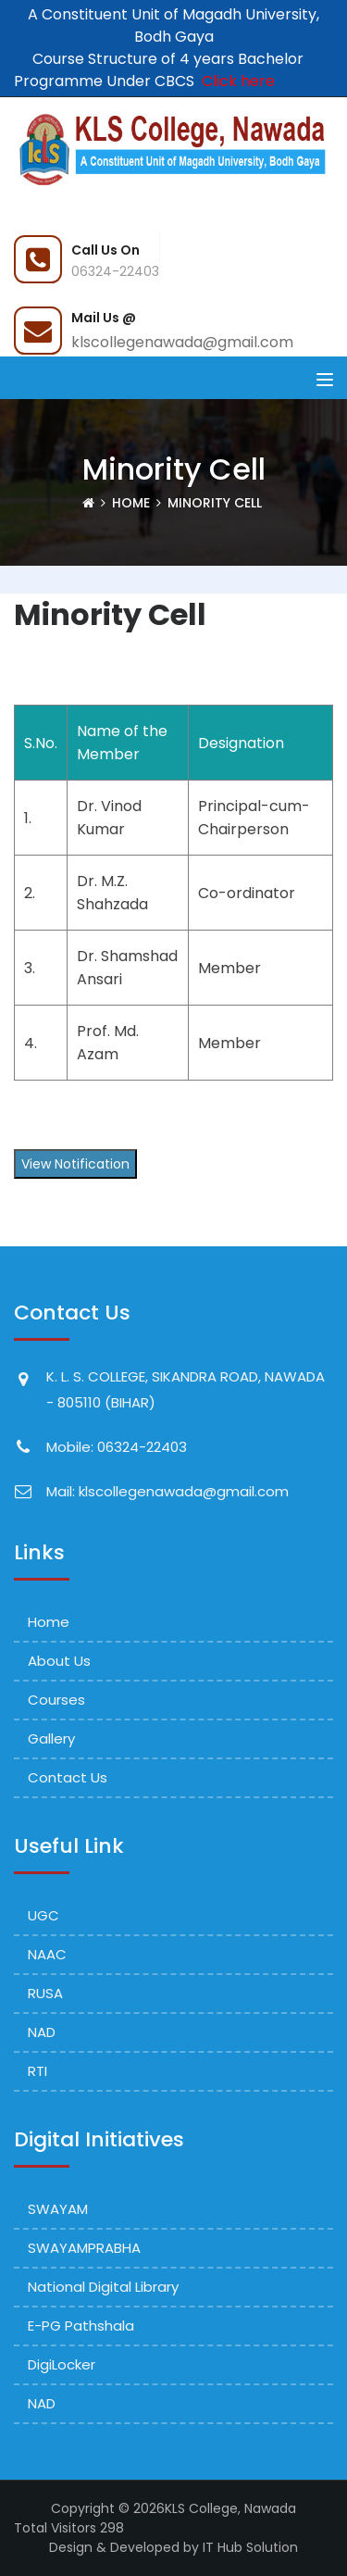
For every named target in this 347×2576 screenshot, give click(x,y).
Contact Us (67, 1777)
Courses (56, 1699)
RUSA (45, 1993)
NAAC (47, 1954)
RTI (37, 2071)
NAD (42, 2032)
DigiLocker (61, 2364)
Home (131, 503)
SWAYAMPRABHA (84, 2247)
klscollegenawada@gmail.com (182, 342)
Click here (234, 81)
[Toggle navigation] (324, 379)
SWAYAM (58, 2209)
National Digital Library (103, 2286)
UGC (43, 1915)
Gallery (51, 1738)
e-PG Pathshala (81, 2325)
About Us (59, 1660)
